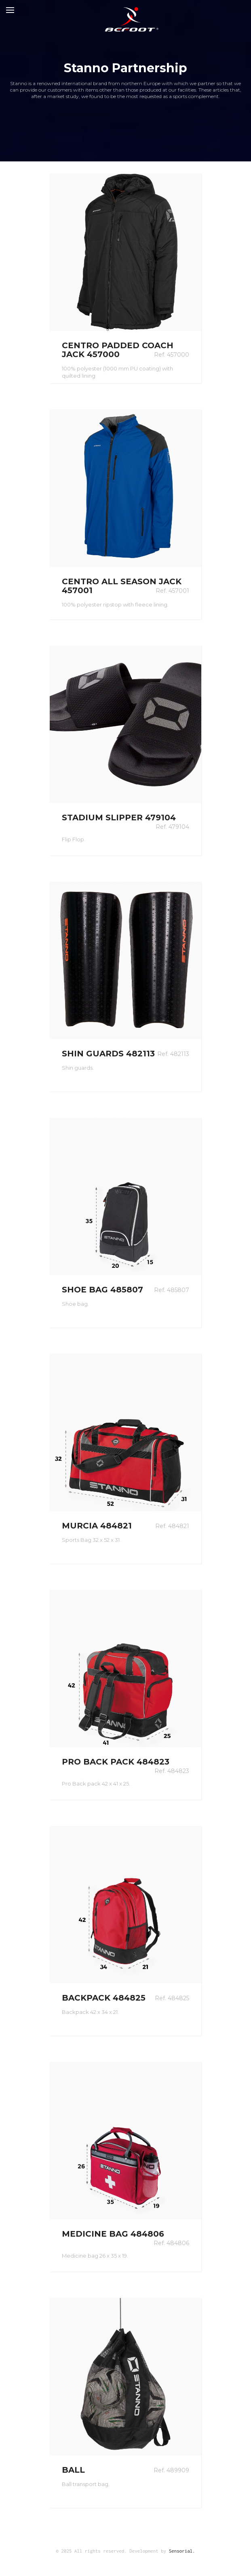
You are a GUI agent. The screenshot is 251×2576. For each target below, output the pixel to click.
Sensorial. (182, 2550)
